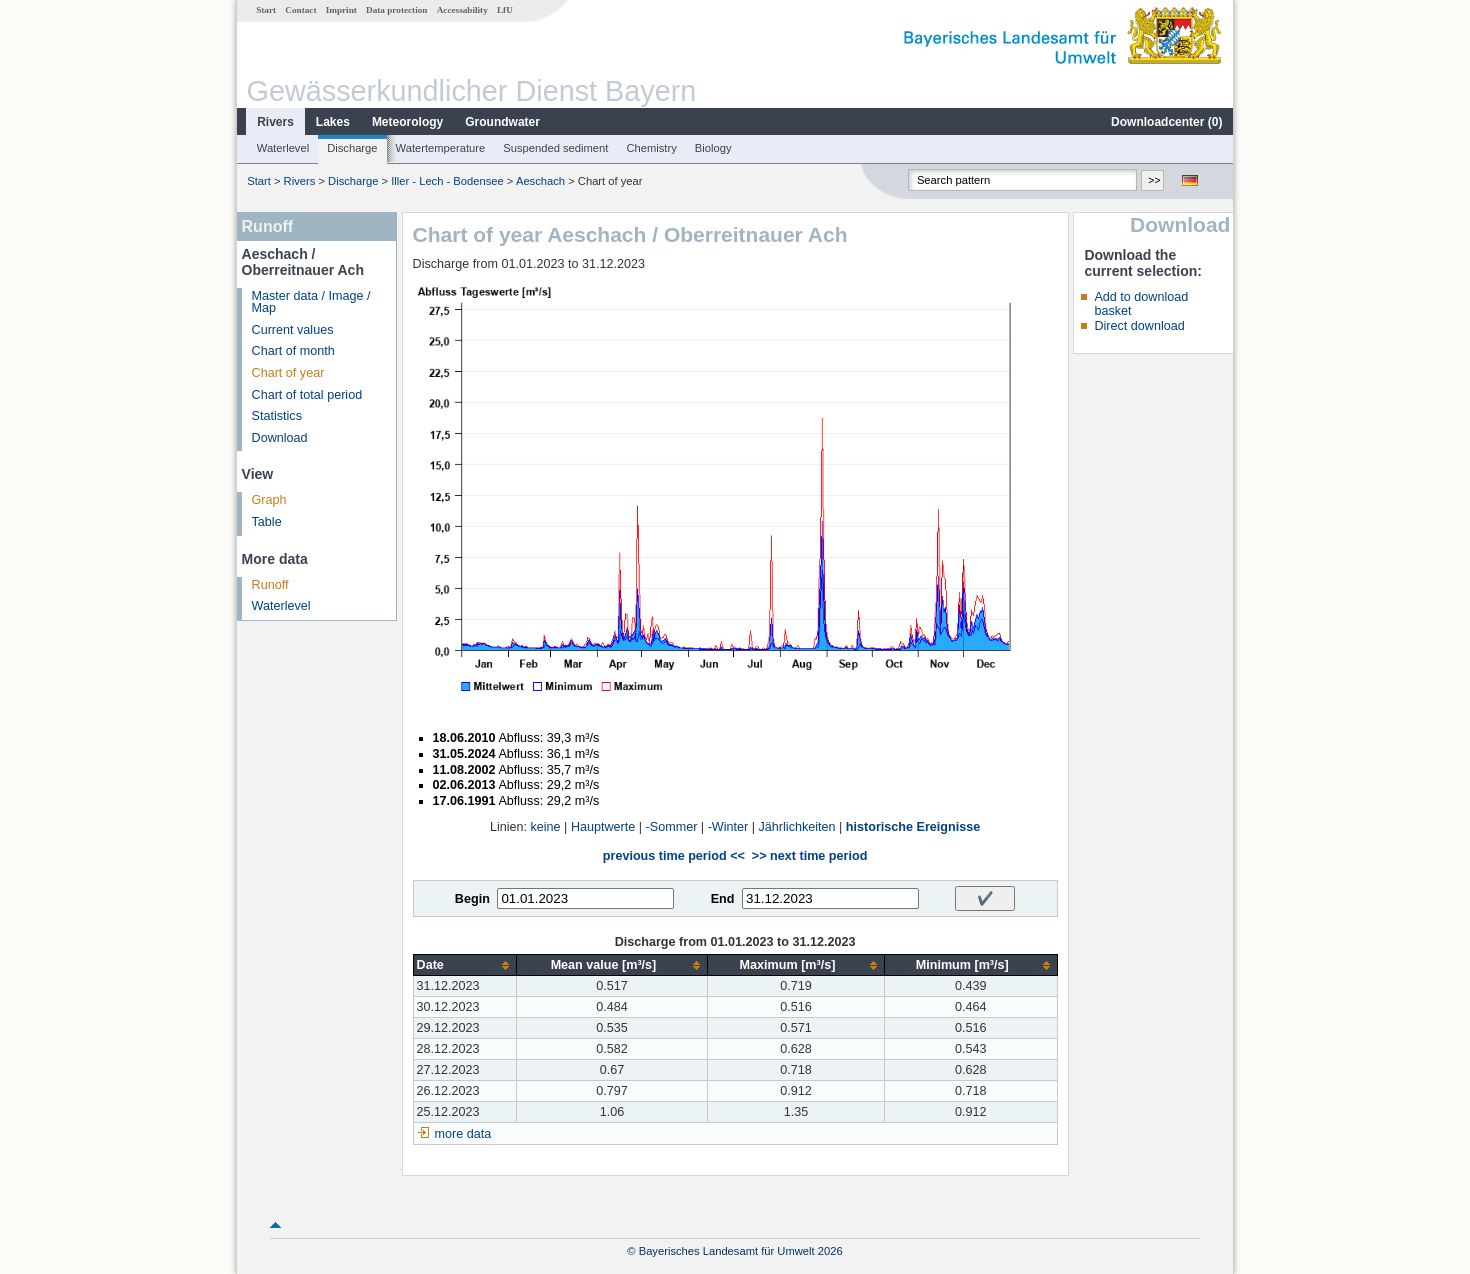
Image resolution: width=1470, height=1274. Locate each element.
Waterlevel (283, 148)
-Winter (728, 827)
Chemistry (651, 148)
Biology (713, 148)
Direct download (1139, 326)
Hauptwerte (603, 827)
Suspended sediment (555, 148)
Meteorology (407, 122)
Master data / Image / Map (311, 302)
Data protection (396, 10)
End (723, 899)
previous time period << (674, 856)
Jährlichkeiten (797, 827)
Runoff (270, 585)
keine (546, 827)
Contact (300, 10)
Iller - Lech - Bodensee (447, 181)
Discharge (352, 148)
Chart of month (293, 351)
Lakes (333, 122)
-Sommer (672, 827)
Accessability (462, 10)
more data (463, 1134)
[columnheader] (464, 965)
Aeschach (540, 181)
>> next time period (809, 856)
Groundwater (502, 122)
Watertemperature (441, 148)
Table (267, 522)
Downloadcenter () (1166, 122)
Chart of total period (307, 395)
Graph (269, 500)
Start (266, 10)
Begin (472, 899)
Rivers (275, 122)
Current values (293, 330)
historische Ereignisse (913, 827)
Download (280, 438)
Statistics (277, 416)
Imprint (341, 10)
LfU (505, 10)
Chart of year (288, 373)
